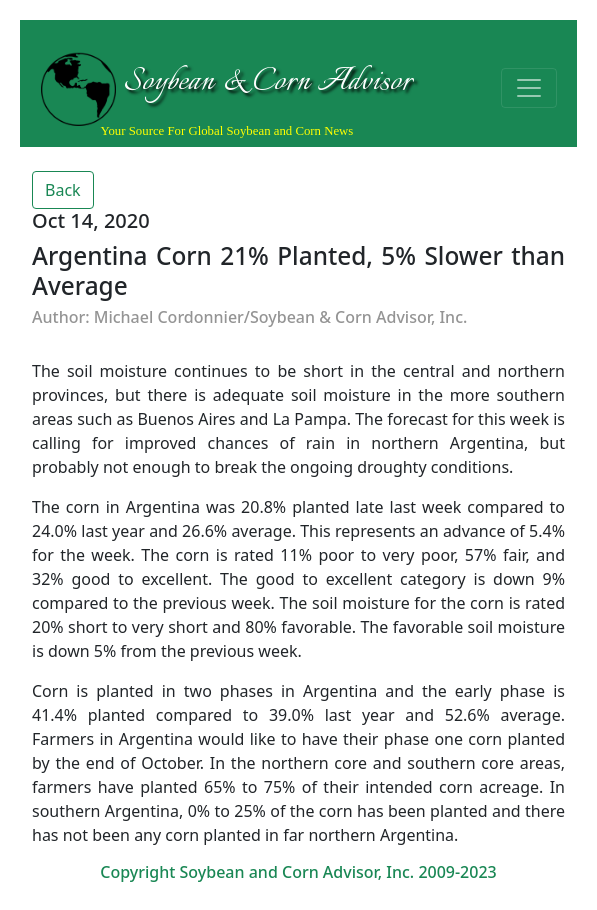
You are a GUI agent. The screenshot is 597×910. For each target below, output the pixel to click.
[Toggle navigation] (529, 88)
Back (63, 190)
